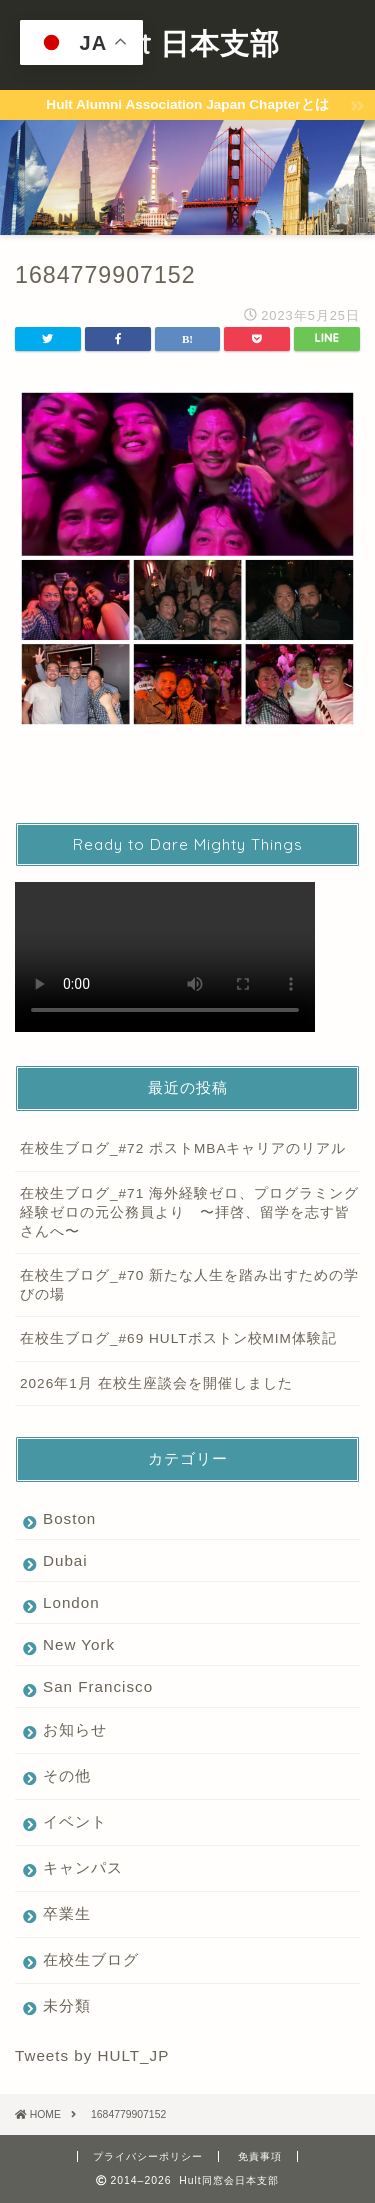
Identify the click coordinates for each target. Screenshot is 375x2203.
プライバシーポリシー (148, 2156)
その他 (67, 1775)
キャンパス (83, 1867)
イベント (75, 1821)
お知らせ (75, 1729)
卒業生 (67, 1913)
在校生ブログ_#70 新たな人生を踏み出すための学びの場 (189, 1285)
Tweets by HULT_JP (92, 2055)
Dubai (65, 1560)
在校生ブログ (91, 1959)
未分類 (67, 2005)
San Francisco (98, 1686)
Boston (69, 1518)
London (71, 1602)
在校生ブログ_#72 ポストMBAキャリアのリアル (183, 1148)
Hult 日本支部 (187, 43)
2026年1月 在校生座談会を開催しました (156, 1383)
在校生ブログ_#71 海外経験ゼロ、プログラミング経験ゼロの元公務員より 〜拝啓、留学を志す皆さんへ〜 (189, 1212)
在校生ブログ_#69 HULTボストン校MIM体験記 (178, 1338)
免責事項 (260, 2156)
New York (79, 1644)
